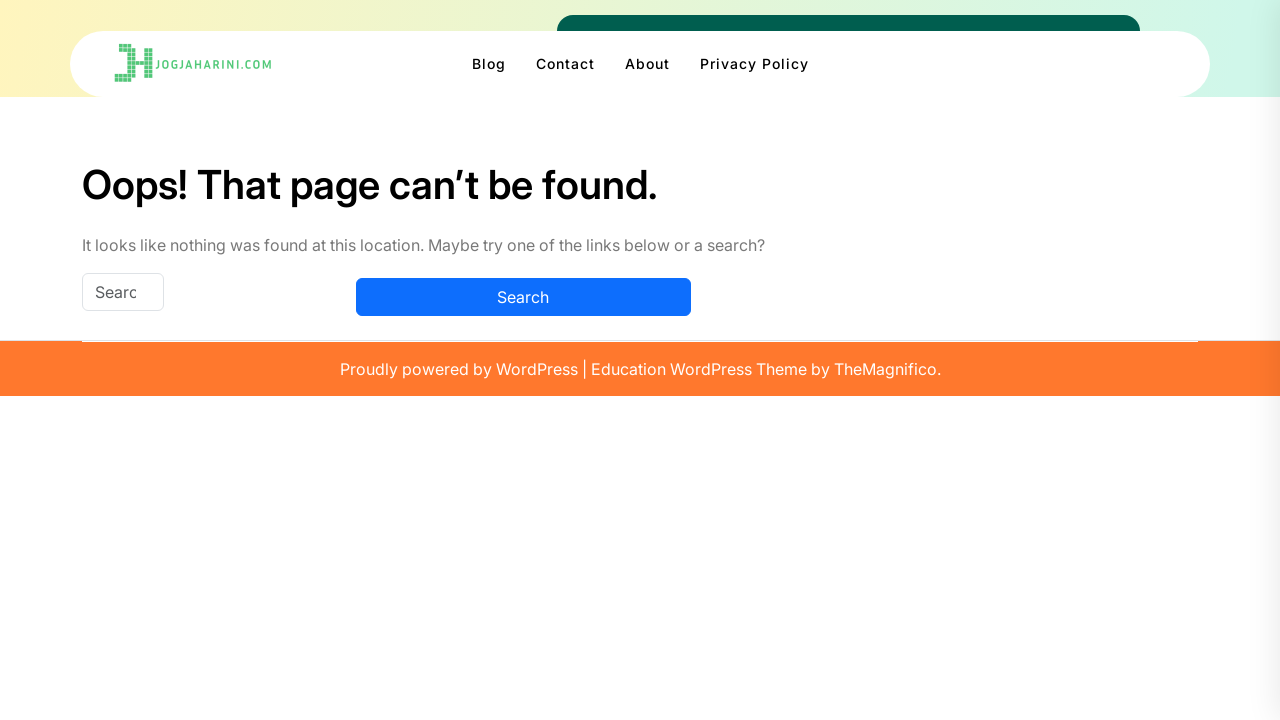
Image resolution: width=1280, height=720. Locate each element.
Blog (489, 63)
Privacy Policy (754, 63)
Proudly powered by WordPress (461, 369)
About (647, 63)
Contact (565, 63)
